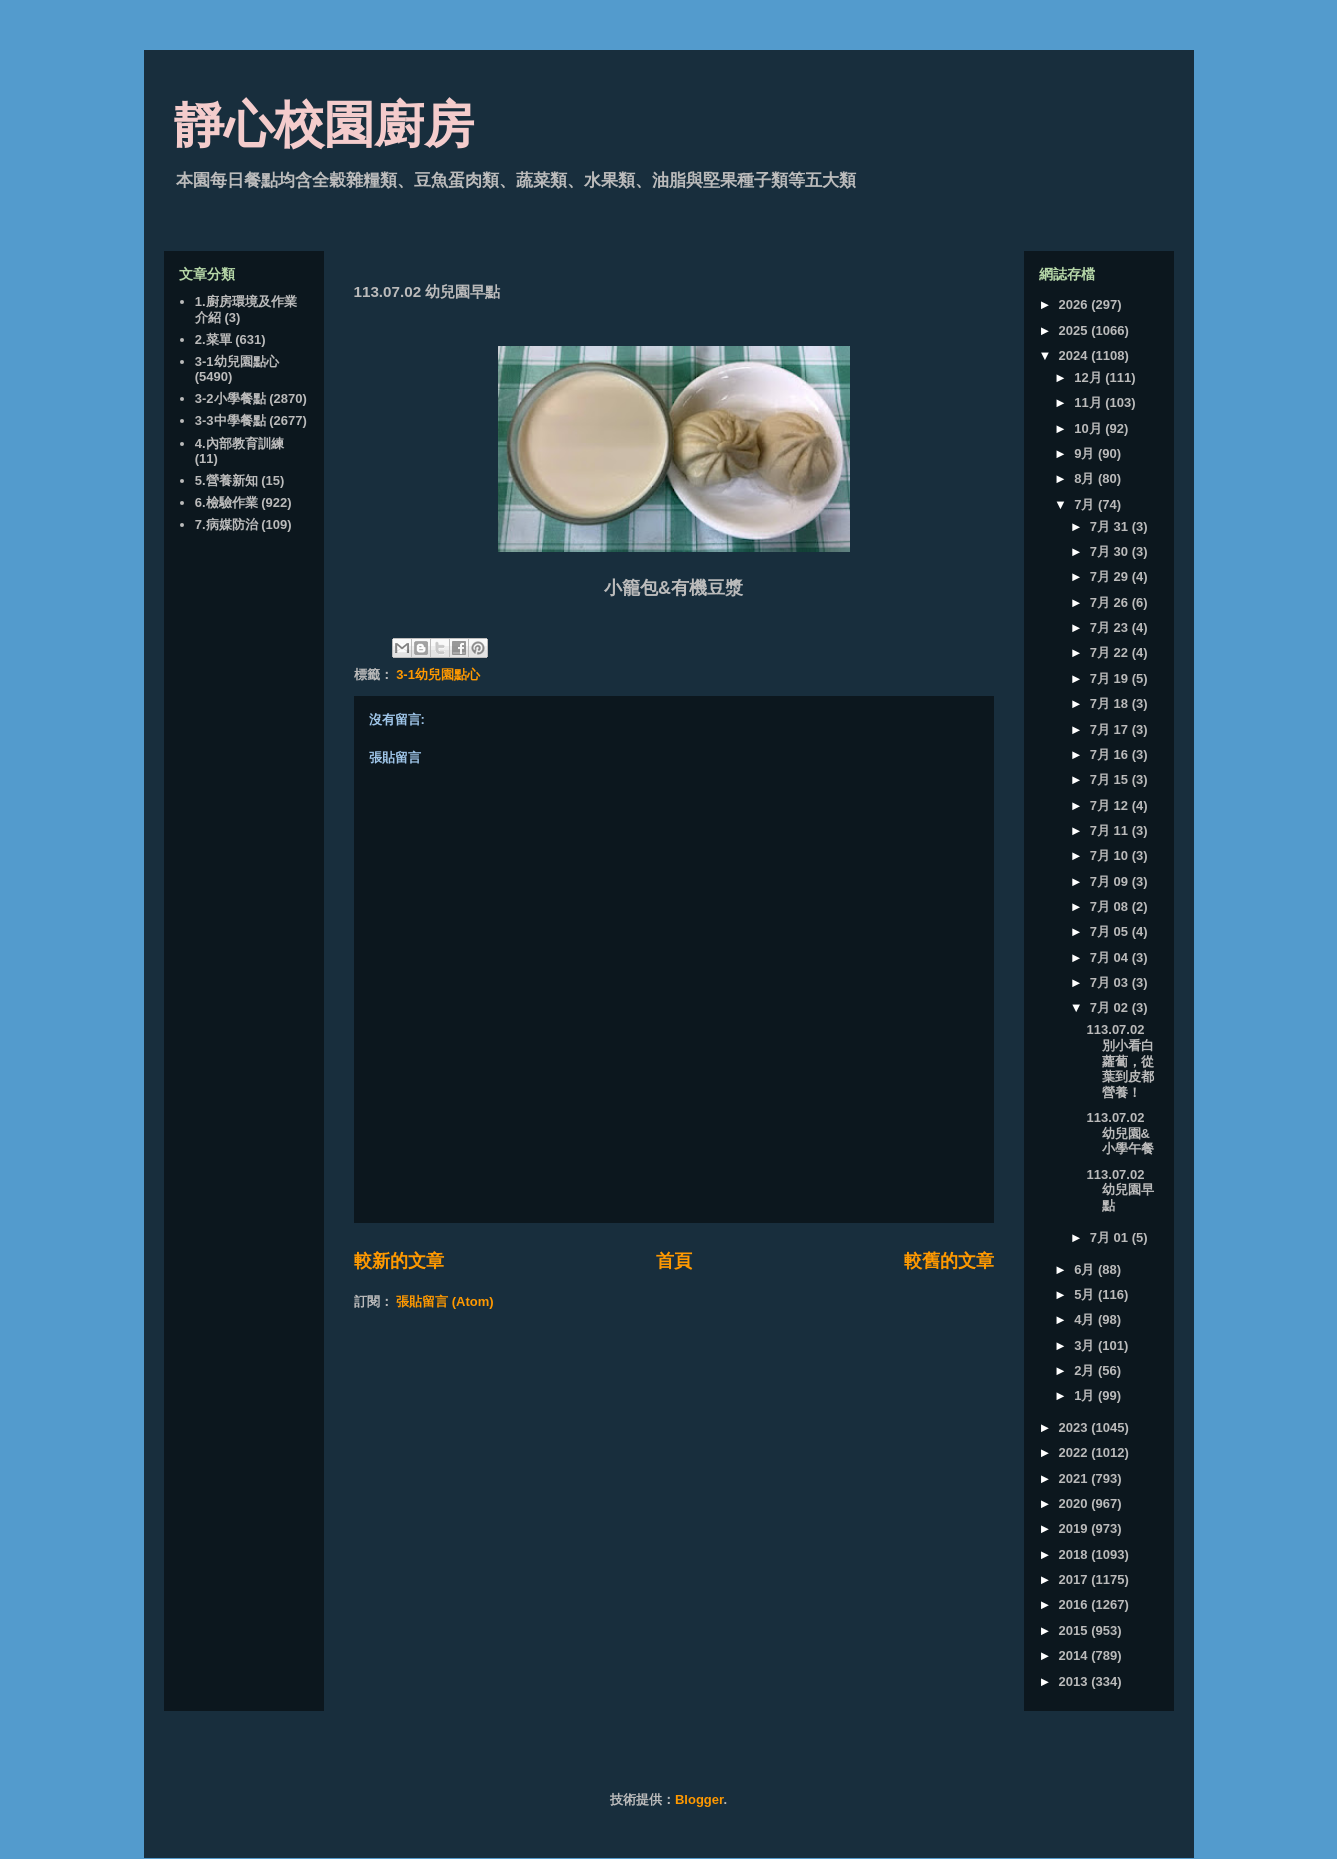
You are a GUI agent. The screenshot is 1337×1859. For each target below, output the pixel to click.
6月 (1086, 1269)
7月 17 (1111, 729)
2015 (1075, 1630)
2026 (1075, 304)
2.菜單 (213, 339)
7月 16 (1111, 754)
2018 (1075, 1554)
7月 (1086, 504)
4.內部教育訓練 (239, 443)
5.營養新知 (226, 480)
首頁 (674, 1261)
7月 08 (1111, 906)
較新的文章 (399, 1261)
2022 (1075, 1452)
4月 (1086, 1319)
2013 (1075, 1681)
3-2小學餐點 (230, 398)
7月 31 (1111, 526)
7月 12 (1111, 805)
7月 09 (1111, 881)
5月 (1086, 1294)
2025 (1075, 330)
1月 (1086, 1395)
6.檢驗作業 (226, 502)
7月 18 (1111, 703)
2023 (1075, 1427)
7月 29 (1111, 576)
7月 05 (1111, 931)
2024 (1075, 355)
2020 (1075, 1503)
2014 (1075, 1655)
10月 (1089, 428)
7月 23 (1111, 627)
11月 (1089, 402)
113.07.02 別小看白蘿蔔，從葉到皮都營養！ (1120, 1060)
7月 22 (1111, 652)
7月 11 (1111, 830)
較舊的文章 (949, 1261)
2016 (1075, 1604)
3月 (1086, 1345)
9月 (1086, 453)
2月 (1086, 1370)
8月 (1086, 478)
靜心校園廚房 (324, 125)
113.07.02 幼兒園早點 (1120, 1190)
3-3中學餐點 (230, 420)
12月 (1089, 377)
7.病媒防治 (226, 524)
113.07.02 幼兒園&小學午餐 (1120, 1133)
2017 (1075, 1579)
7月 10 (1111, 855)
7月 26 (1111, 602)
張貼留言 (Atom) (445, 1301)
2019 (1075, 1528)
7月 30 (1111, 551)
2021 (1075, 1478)
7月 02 (1111, 1007)
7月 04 (1111, 957)
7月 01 (1111, 1237)
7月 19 (1111, 678)
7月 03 (1111, 982)
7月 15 (1111, 779)
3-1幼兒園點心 (438, 674)
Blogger (699, 1799)
